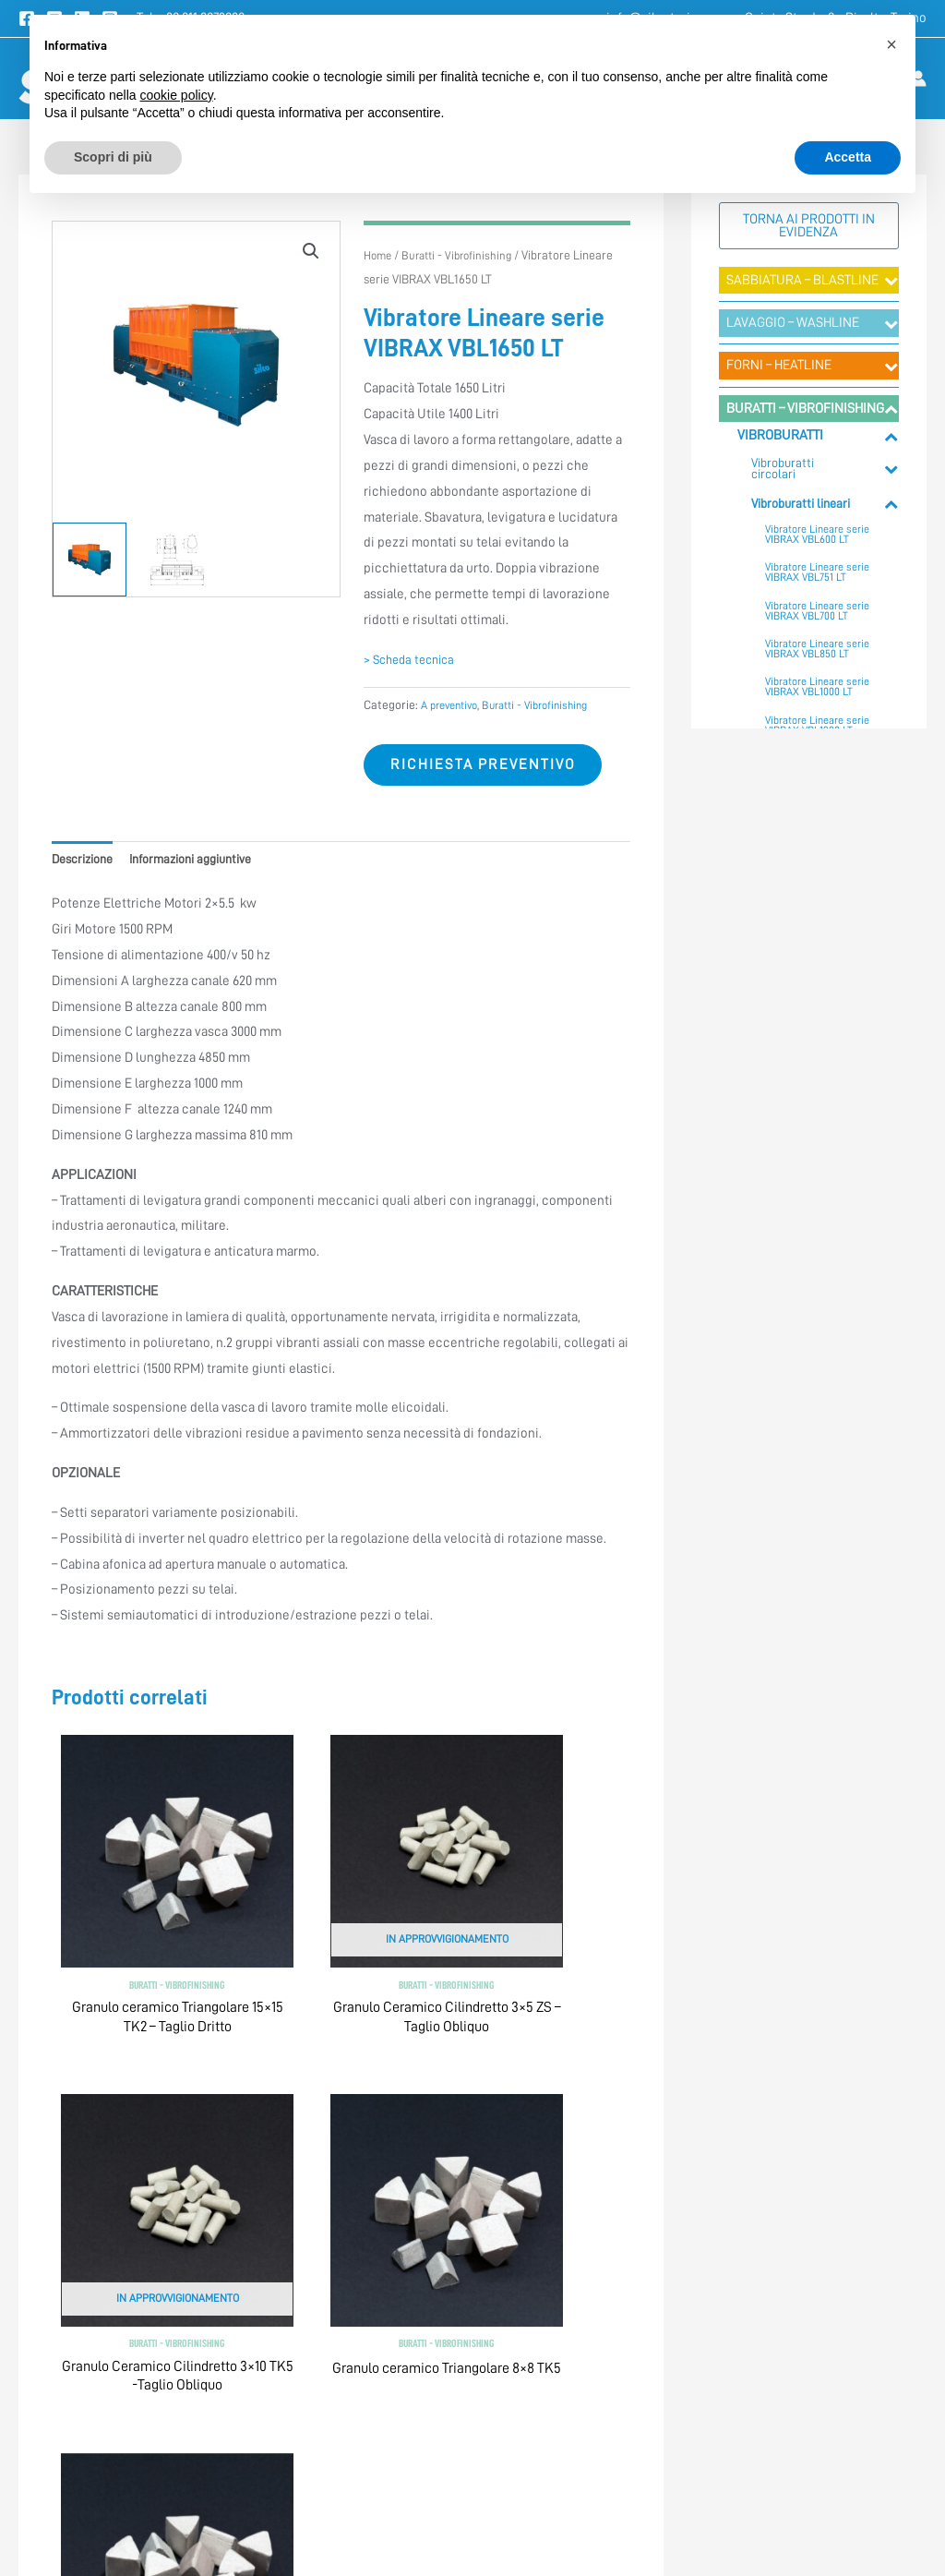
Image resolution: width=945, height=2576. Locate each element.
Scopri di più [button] (113, 157)
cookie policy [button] (176, 95)
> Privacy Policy (519, 2280)
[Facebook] (89, 2486)
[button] (309, 252)
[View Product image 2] (177, 559)
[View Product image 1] (89, 559)
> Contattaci (716, 2280)
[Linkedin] (174, 2486)
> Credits (499, 2365)
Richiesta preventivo (491, 768)
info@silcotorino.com (137, 2341)
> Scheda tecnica (414, 660)
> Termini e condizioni (537, 2239)
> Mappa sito (717, 2365)
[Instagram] (217, 2486)
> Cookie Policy (518, 2323)
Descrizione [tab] (87, 866)
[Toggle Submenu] (891, 281)
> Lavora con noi (727, 2407)
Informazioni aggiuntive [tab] (207, 866)
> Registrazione (725, 2323)
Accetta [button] (847, 157)
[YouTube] (132, 2486)
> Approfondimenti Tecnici (757, 2239)
